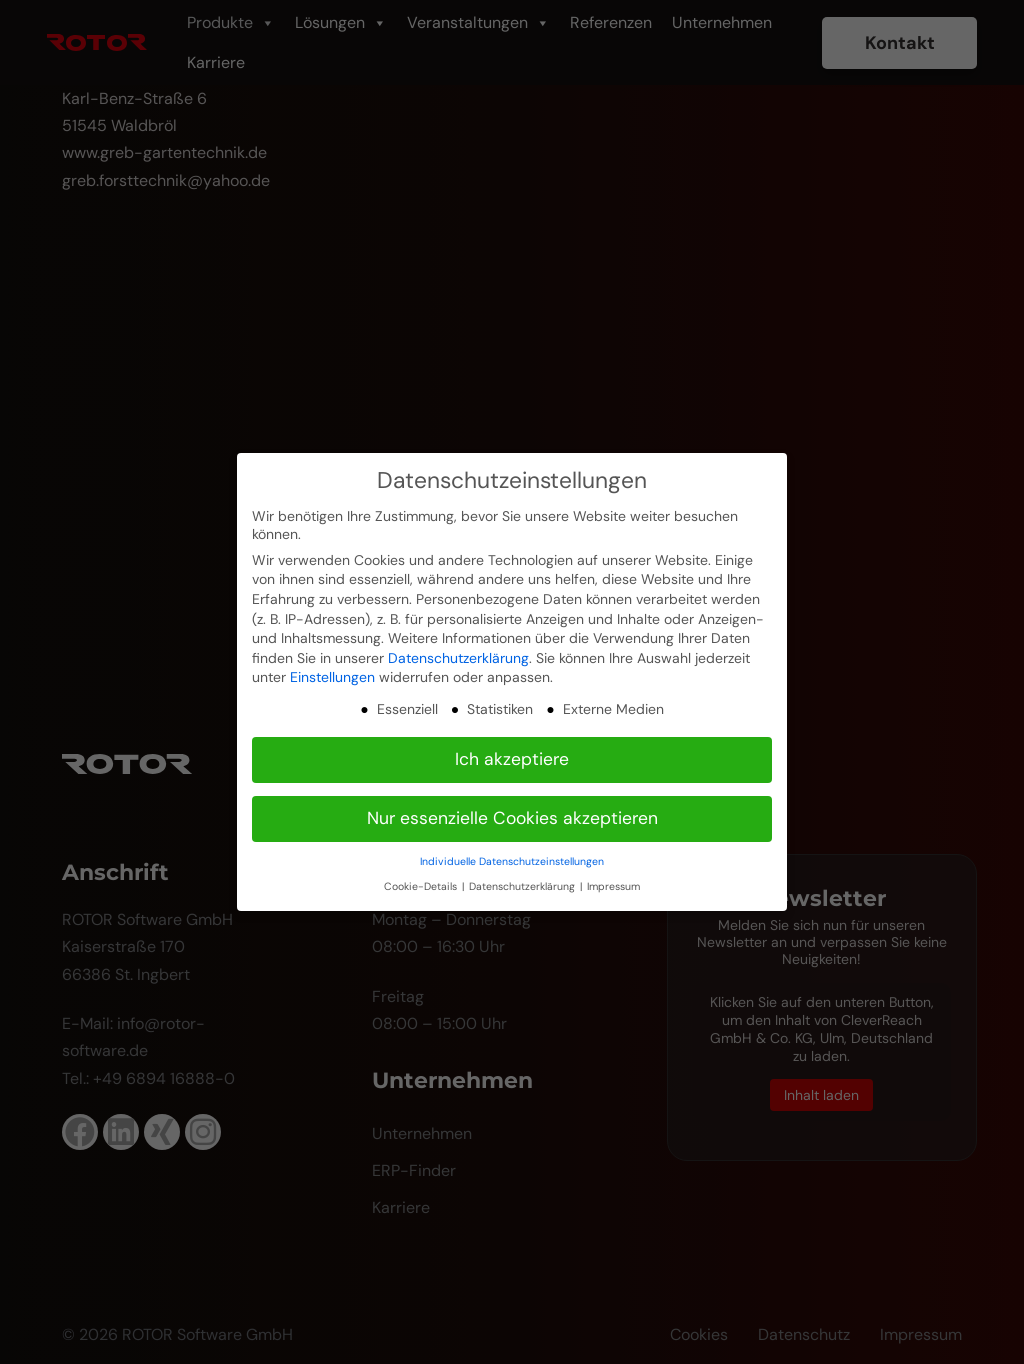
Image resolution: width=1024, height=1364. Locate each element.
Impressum (613, 886)
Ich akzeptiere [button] (512, 759)
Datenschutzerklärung (458, 658)
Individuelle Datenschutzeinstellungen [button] (512, 861)
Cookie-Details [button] (422, 886)
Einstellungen (332, 677)
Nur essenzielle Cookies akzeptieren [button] (512, 818)
